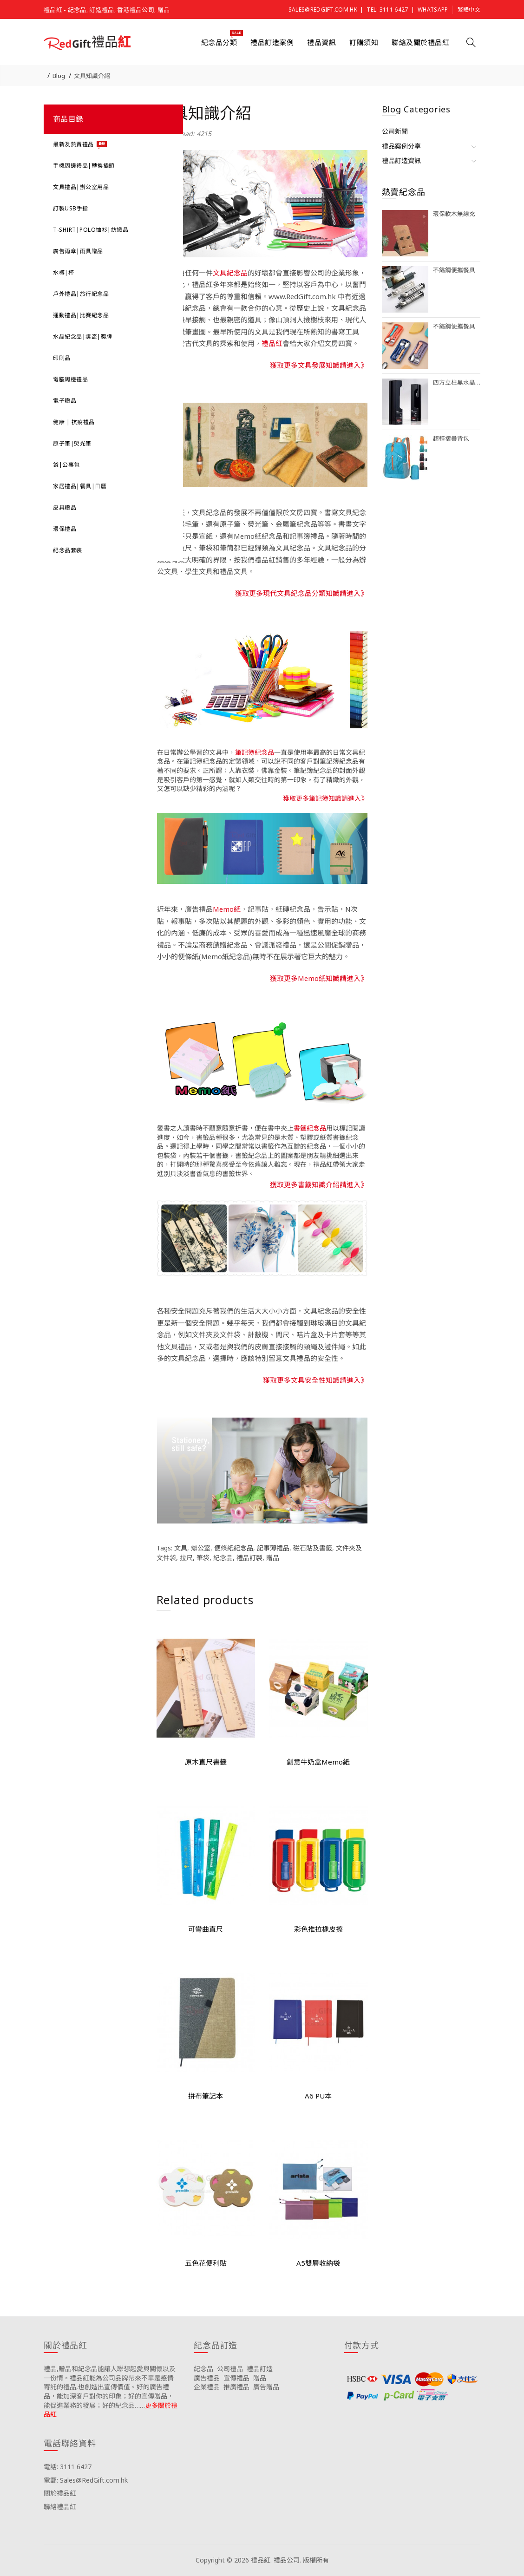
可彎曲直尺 (205, 1929)
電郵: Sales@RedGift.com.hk (86, 2480)
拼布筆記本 (205, 2095)
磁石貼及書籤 (312, 1547)
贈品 (272, 1557)
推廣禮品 (236, 2386)
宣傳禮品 (236, 2377)
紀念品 (223, 1557)
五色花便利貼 (206, 2263)
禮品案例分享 (401, 146)
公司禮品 (230, 2368)
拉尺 (186, 1557)
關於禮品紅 (60, 2493)
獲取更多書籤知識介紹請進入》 (318, 1184)
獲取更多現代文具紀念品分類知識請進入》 (301, 593)
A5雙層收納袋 (318, 2263)
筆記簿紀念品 (254, 752)
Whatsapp (433, 9)
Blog (58, 76)
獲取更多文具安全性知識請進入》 (315, 1380)
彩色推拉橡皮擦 (318, 1929)
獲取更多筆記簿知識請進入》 (325, 798)
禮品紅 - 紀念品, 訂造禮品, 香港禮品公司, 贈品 (107, 10)
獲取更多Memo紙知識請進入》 (318, 978)
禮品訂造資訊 (401, 160)
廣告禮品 (207, 2377)
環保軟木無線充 (454, 214)
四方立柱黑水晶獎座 (457, 382)
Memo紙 (227, 909)
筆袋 (203, 1557)
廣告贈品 (266, 2386)
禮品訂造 (260, 2368)
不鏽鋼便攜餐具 (454, 270)
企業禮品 (207, 2386)
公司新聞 (395, 131)
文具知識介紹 (92, 76)
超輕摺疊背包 (451, 439)
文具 (180, 1547)
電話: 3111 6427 (68, 2466)
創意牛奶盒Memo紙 (318, 1761)
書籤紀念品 (310, 1128)
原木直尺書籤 (206, 1761)
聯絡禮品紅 (60, 2506)
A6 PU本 (318, 2095)
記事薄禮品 (273, 1547)
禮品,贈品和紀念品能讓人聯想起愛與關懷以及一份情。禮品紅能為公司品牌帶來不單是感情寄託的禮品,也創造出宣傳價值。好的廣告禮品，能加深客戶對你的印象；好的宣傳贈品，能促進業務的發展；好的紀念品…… (110, 2386)
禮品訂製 (249, 1557)
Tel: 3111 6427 (387, 9)
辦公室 (200, 1547)
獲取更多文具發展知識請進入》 (318, 365)
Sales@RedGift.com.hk (322, 9)
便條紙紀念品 (233, 1547)
